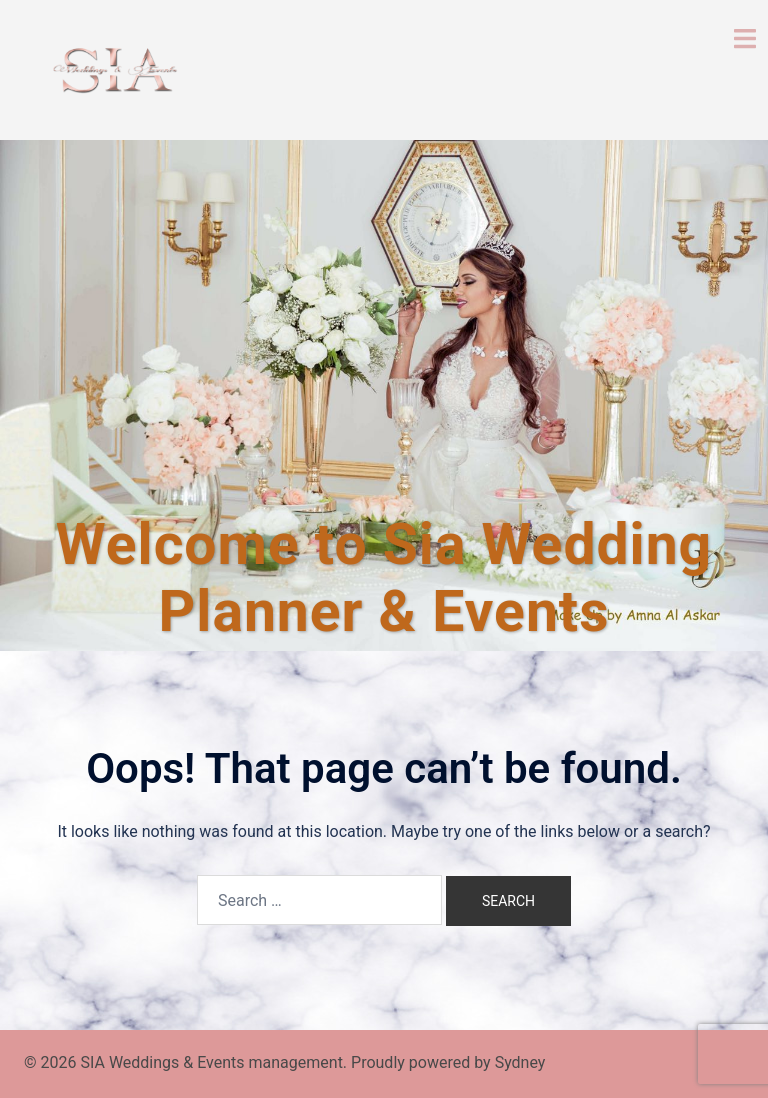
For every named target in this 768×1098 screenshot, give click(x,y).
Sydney (520, 1062)
